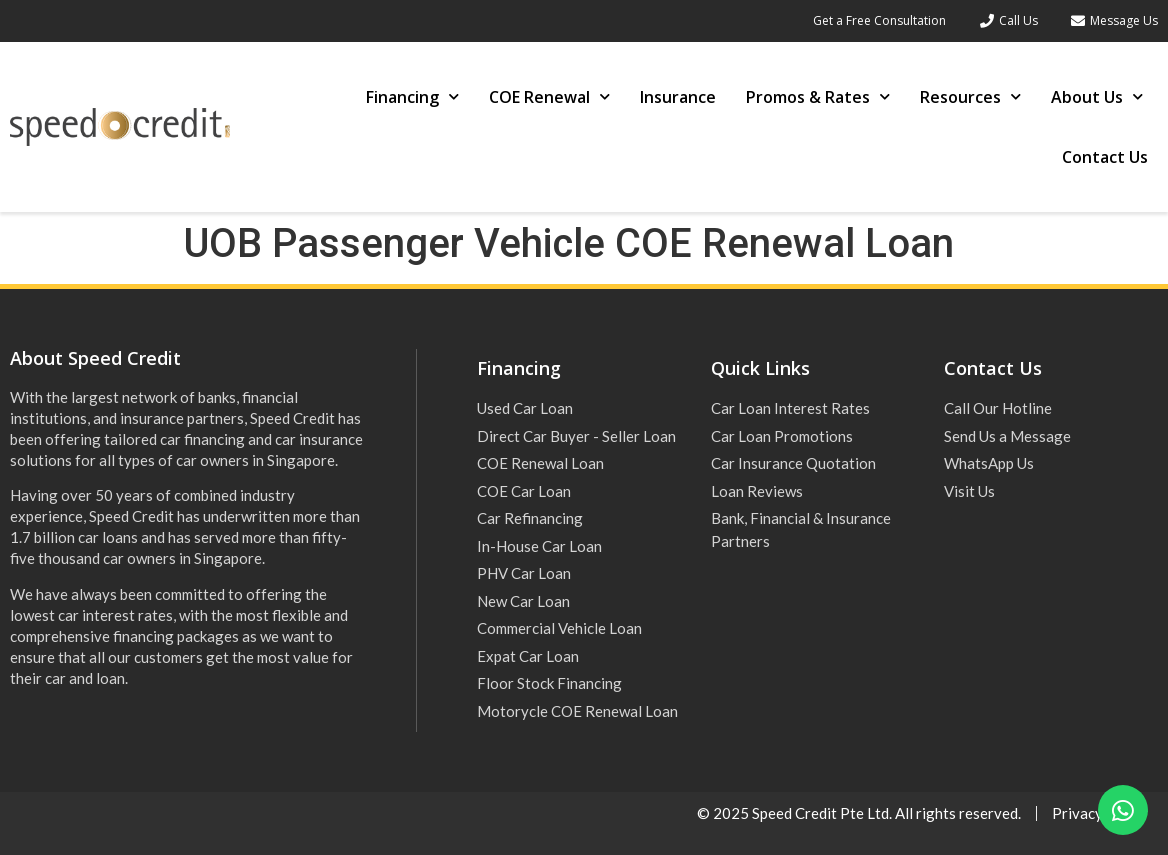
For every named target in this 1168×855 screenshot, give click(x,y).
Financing (412, 96)
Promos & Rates (818, 96)
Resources (970, 96)
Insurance (678, 97)
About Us (1097, 96)
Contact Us (1105, 157)
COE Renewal (549, 96)
